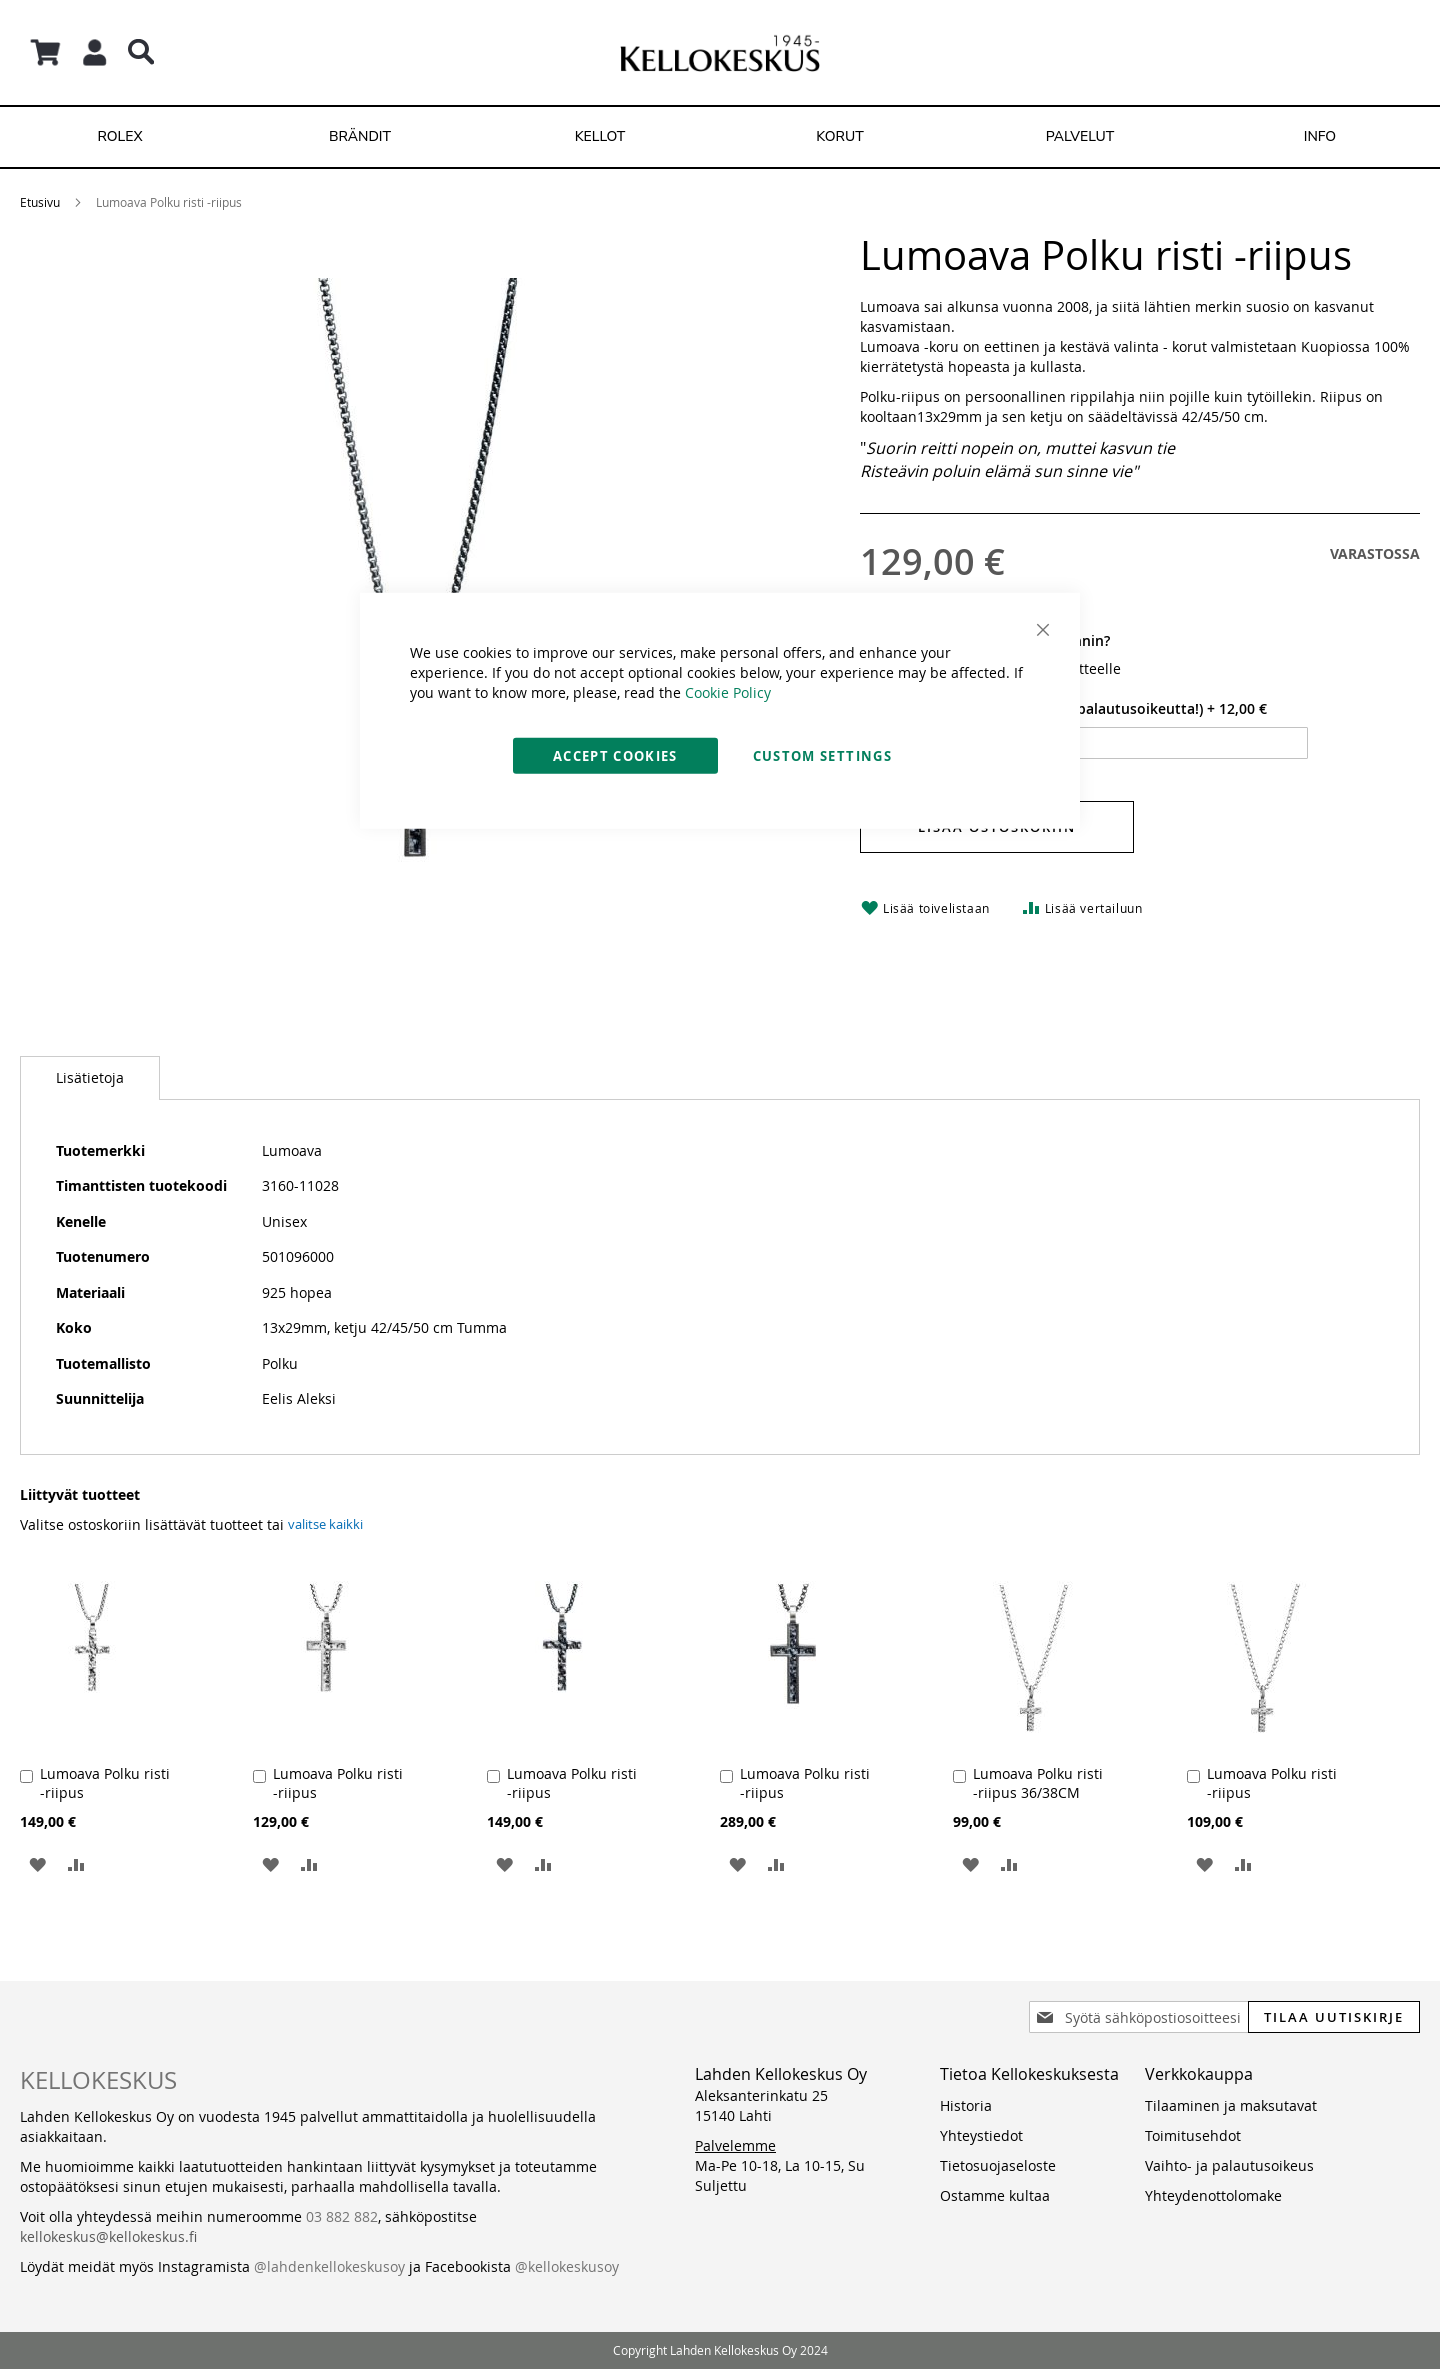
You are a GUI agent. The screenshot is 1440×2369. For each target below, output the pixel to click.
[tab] (90, 1078)
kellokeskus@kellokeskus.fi (108, 2236)
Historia (966, 2105)
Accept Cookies (615, 755)
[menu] (720, 137)
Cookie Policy (728, 691)
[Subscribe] (1334, 2017)
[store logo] (720, 52)
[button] (37, 1863)
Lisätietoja (90, 1077)
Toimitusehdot (1193, 2135)
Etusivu (40, 202)
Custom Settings (822, 755)
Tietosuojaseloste (998, 2165)
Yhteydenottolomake (1213, 2195)
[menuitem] (120, 137)
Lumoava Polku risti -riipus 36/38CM (1038, 1783)
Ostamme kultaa (995, 2195)
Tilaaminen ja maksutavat (1231, 2105)
